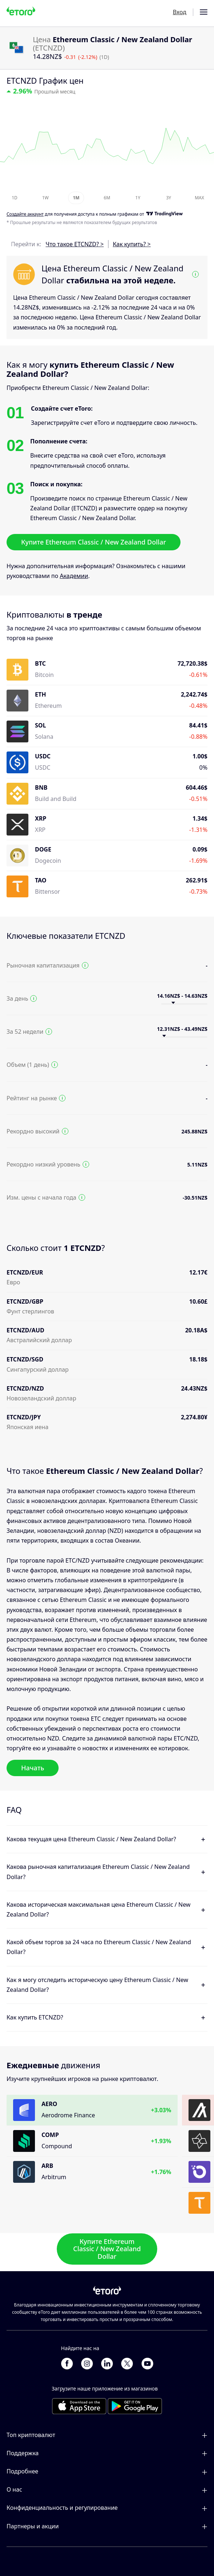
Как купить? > (132, 244)
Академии (74, 576)
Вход (179, 12)
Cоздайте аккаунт (25, 214)
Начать (32, 1767)
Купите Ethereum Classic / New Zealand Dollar (93, 542)
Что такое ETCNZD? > (74, 244)
